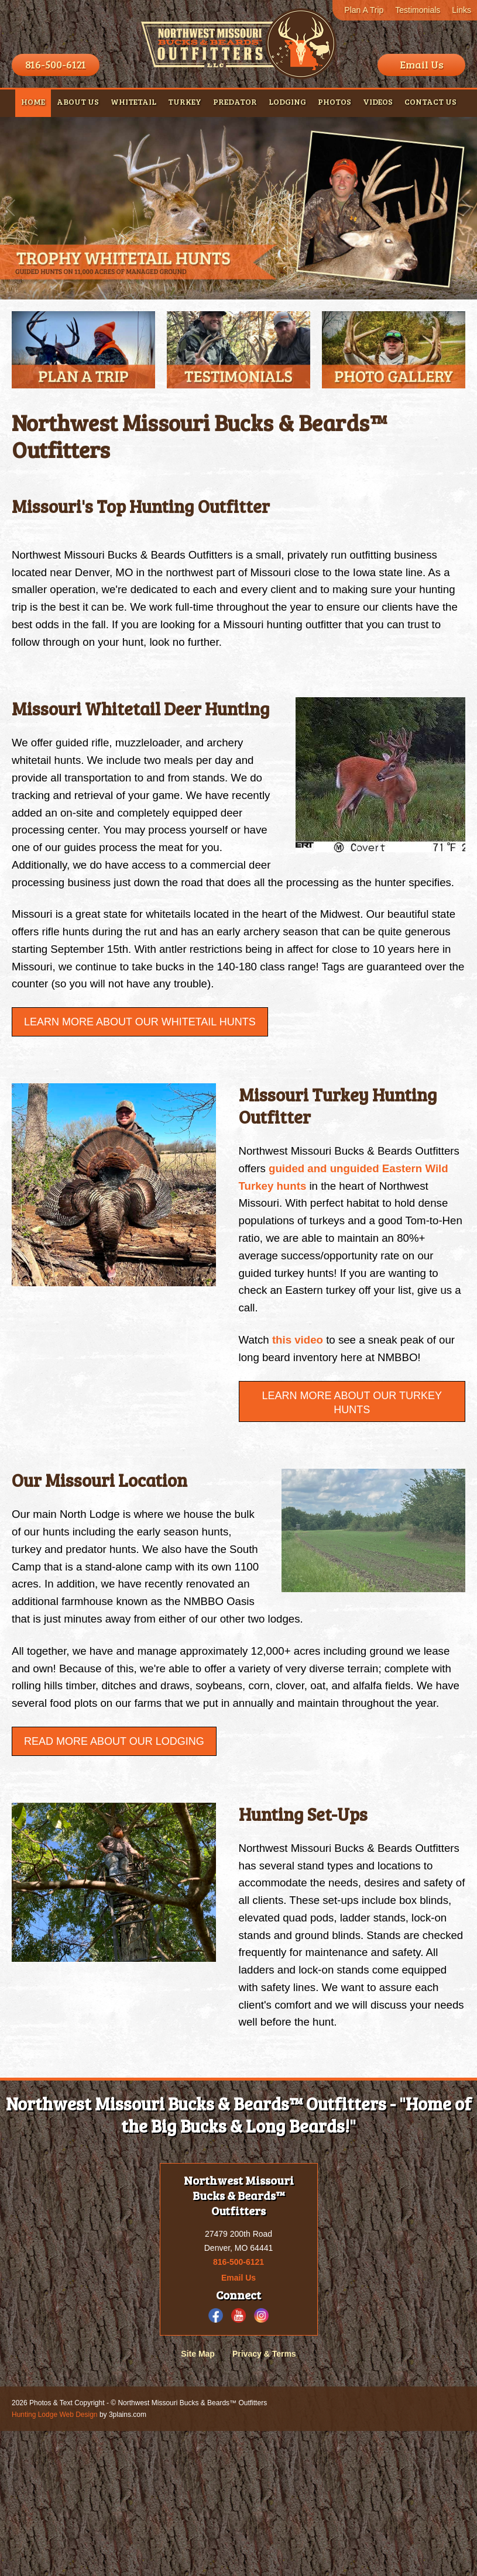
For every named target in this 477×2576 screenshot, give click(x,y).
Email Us (422, 64)
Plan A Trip (363, 10)
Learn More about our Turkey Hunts (352, 1463)
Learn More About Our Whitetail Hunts (140, 1067)
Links (461, 10)
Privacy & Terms (264, 2498)
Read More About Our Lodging (114, 1853)
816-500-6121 (55, 64)
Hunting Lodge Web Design (55, 2560)
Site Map (198, 2498)
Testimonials (417, 10)
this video (301, 1398)
